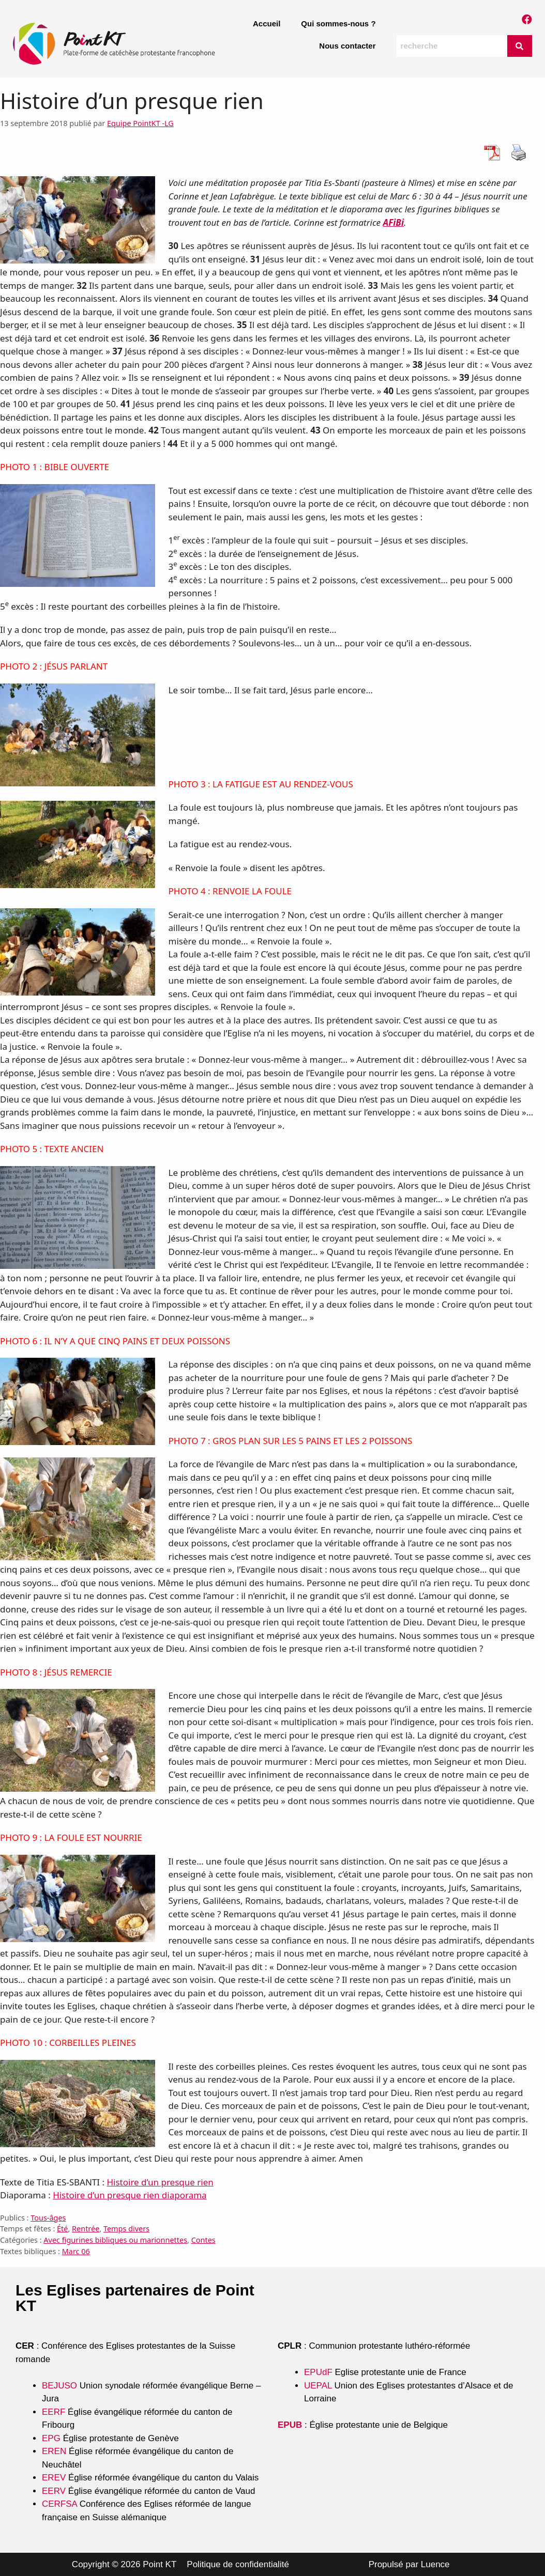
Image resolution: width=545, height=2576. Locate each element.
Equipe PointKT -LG (140, 123)
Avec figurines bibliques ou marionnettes (115, 2240)
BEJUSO (61, 2386)
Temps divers (126, 2228)
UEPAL (318, 2386)
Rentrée (85, 2228)
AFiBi (393, 222)
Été (62, 2228)
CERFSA (59, 2504)
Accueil (266, 23)
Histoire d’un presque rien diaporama (130, 2195)
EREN (54, 2451)
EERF (53, 2412)
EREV (54, 2477)
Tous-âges (48, 2218)
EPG (51, 2438)
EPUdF (318, 2372)
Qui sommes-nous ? (338, 23)
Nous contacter (347, 45)
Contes (203, 2240)
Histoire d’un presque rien (160, 2182)
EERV (54, 2491)
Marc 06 (76, 2251)
